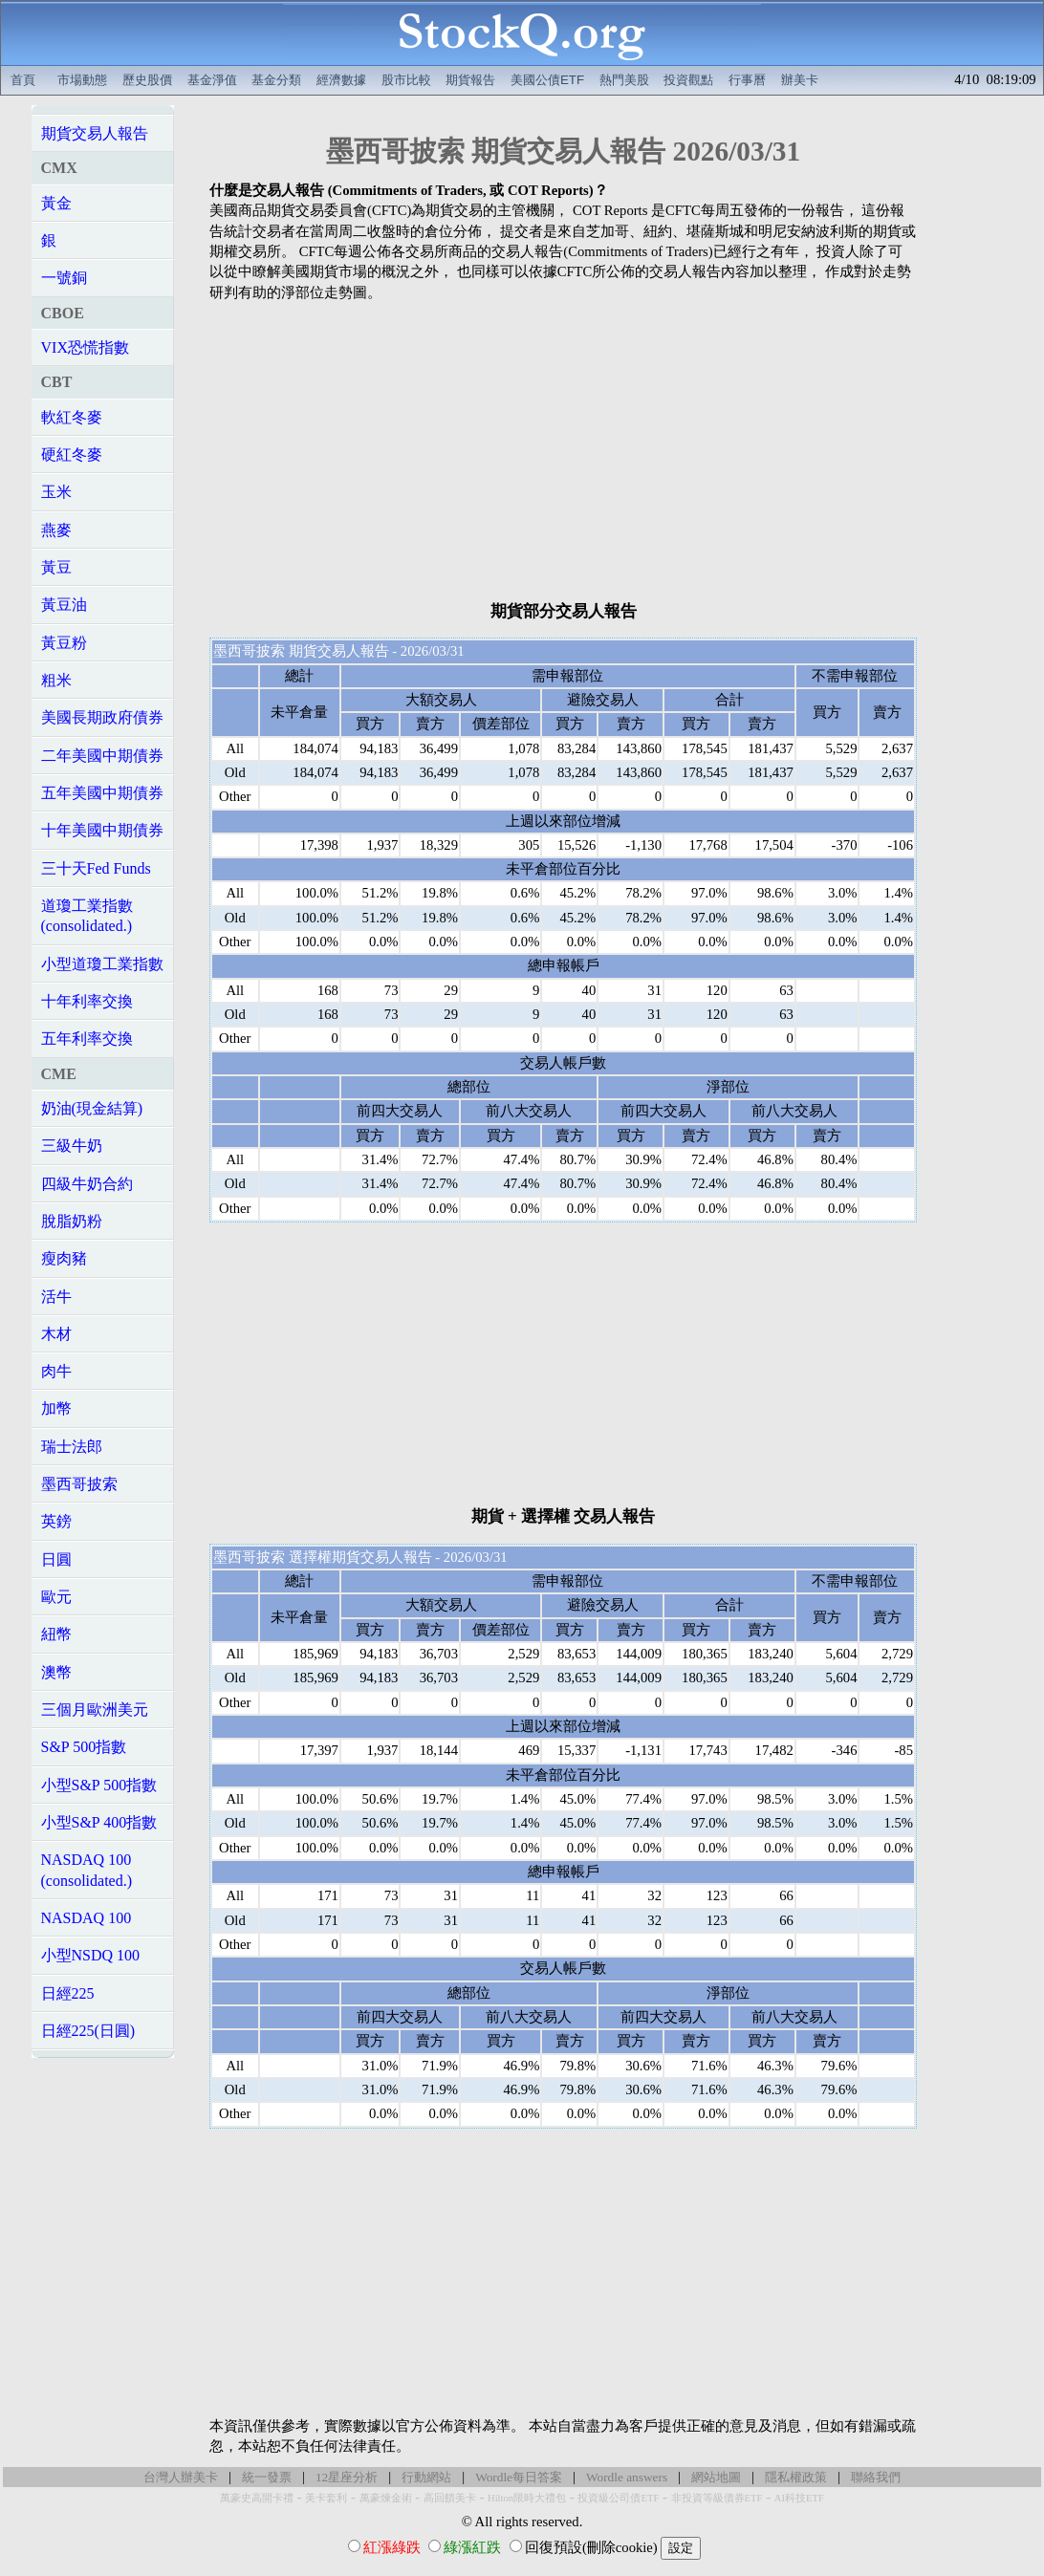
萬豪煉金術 (385, 2498)
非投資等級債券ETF (717, 2498)
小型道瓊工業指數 (102, 964)
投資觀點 (688, 80)
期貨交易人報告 (94, 133)
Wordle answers (626, 2477)
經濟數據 (341, 80)
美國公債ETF (547, 80)
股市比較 (406, 80)
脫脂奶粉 (71, 1221)
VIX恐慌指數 (85, 347)
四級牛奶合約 (87, 1184)
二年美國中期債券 (102, 755)
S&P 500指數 (84, 1747)
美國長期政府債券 (102, 717)
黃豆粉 (64, 643)
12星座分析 (346, 2477)
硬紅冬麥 (71, 454)
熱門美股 (624, 80)
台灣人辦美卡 (180, 2477)
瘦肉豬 (64, 1258)
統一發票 (267, 2477)
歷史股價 (147, 80)
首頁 (23, 80)
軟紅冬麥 (71, 417)
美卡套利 (326, 2498)
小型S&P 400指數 (99, 1822)
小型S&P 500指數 (99, 1785)
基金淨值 (212, 80)
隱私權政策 (796, 2477)
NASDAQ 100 (86, 1918)
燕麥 (56, 530)
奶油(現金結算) (92, 1108)
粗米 (56, 680)
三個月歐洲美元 (94, 1709)
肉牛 (56, 1371)
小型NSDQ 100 (91, 1955)
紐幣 (56, 1634)
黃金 (56, 203)
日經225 (68, 1993)
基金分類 (276, 80)
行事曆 (747, 80)
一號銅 (64, 278)
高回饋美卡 (450, 2498)
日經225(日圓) (88, 2031)
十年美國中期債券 (102, 830)
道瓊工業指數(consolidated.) (87, 916)
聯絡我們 (876, 2477)
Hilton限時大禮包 (527, 2498)
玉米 (56, 492)
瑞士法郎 (71, 1447)
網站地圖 (716, 2477)
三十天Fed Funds (96, 868)
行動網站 (426, 2477)
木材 (56, 1334)
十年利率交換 (87, 1001)
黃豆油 (64, 604)
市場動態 (82, 80)
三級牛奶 (71, 1145)
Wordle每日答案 (518, 2477)
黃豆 (56, 567)
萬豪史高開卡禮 (257, 2498)
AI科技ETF (799, 2498)
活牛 (56, 1296)
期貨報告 (470, 80)
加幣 (56, 1408)
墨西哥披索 (79, 1484)
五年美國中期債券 (102, 793)
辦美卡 (799, 80)
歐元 (56, 1597)
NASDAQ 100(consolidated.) (87, 1869)
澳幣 (56, 1672)
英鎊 (56, 1521)
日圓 (56, 1559)
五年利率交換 (87, 1038)
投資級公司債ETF (618, 2498)
